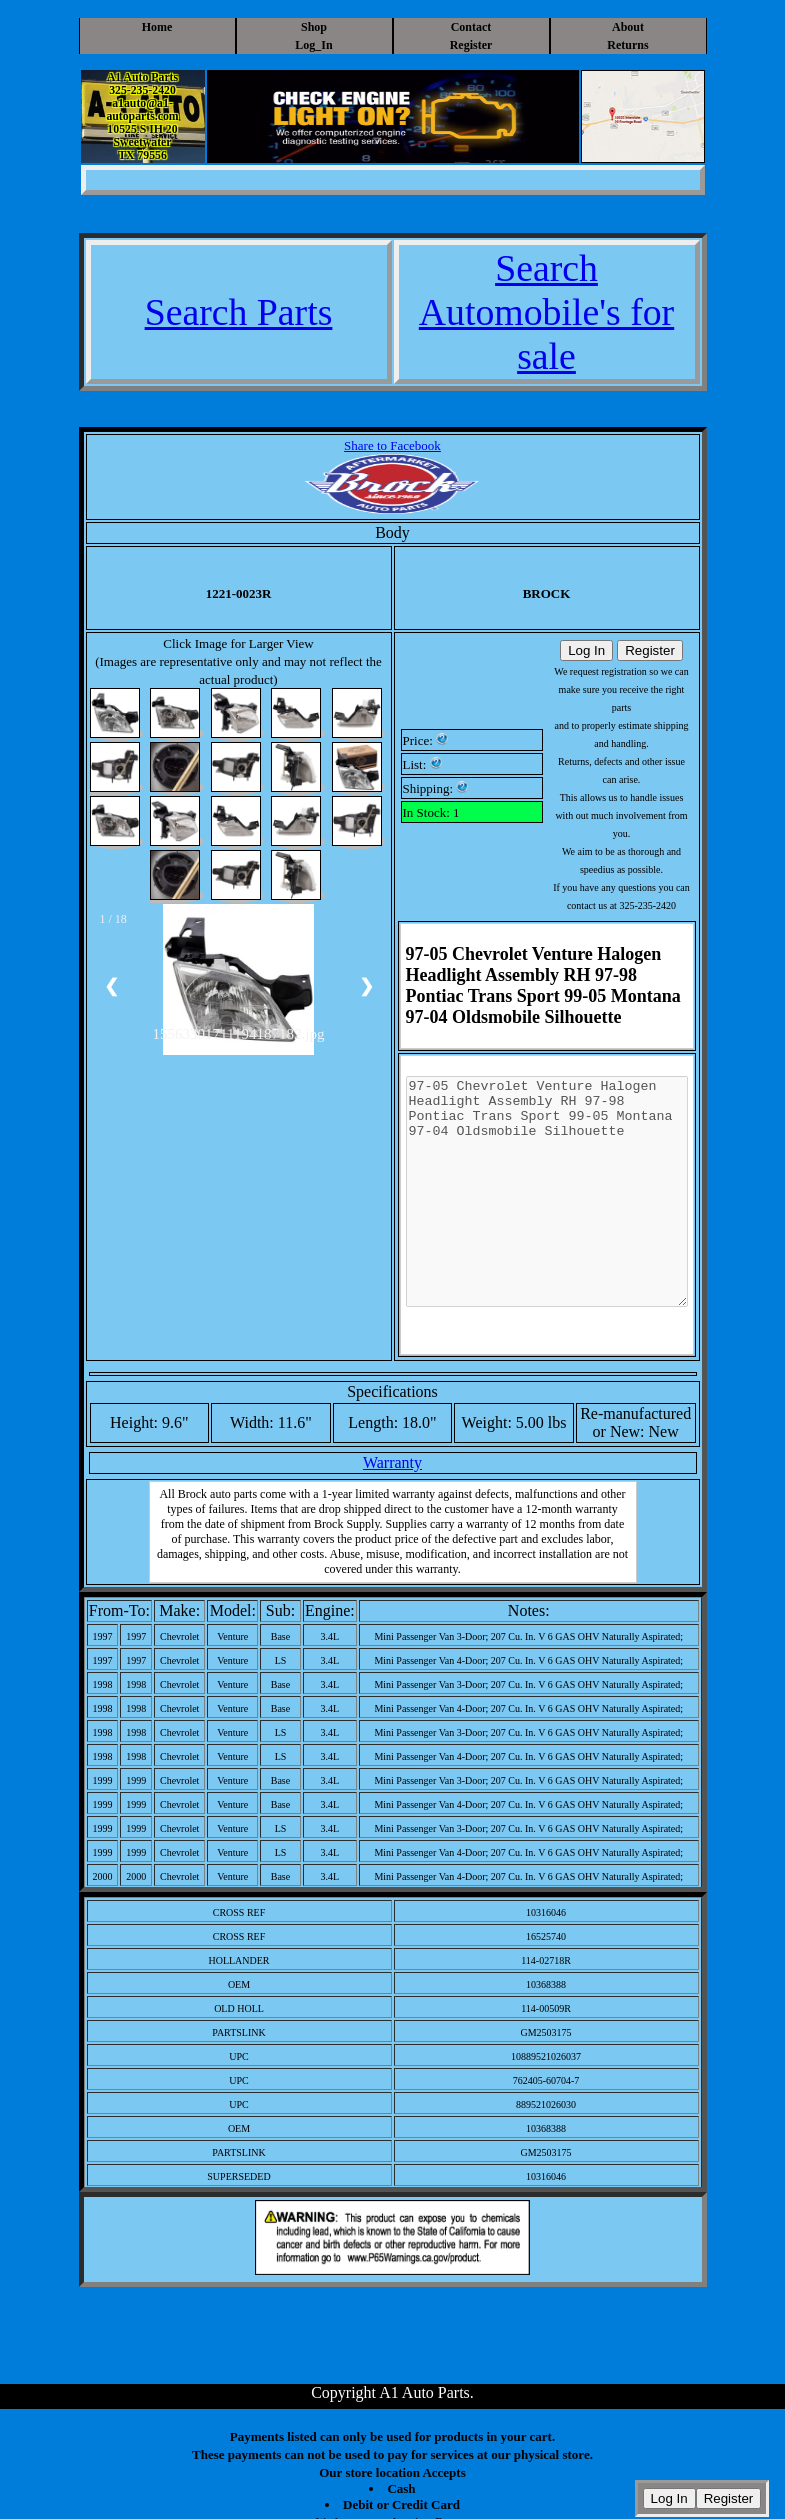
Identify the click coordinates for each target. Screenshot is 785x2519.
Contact (471, 27)
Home (157, 27)
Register (471, 45)
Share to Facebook (392, 445)
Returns (627, 45)
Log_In (313, 45)
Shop (314, 27)
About (628, 27)
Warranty (392, 1462)
